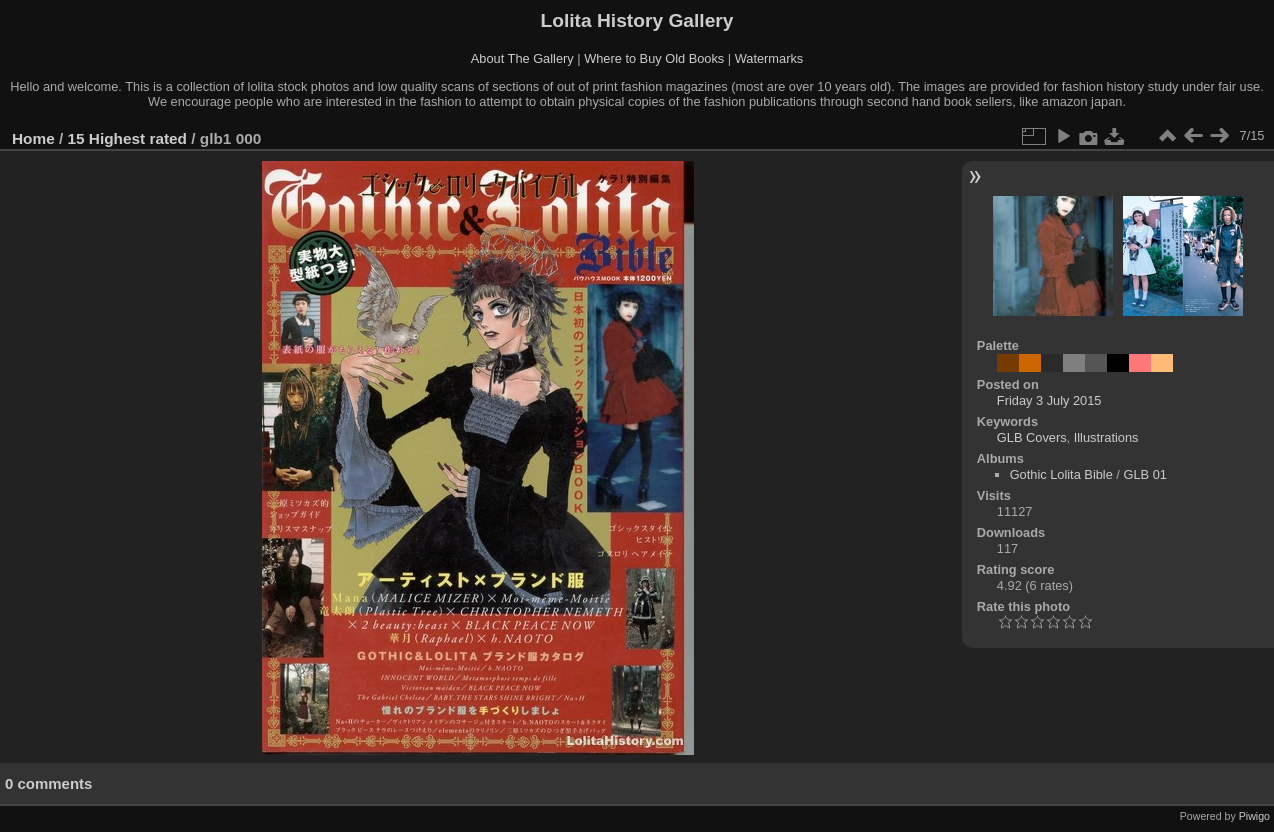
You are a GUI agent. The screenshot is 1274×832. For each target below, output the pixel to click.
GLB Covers (1032, 437)
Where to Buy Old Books (654, 58)
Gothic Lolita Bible (1061, 474)
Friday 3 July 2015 (1049, 400)
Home (33, 138)
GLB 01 (1144, 474)
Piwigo (1254, 816)
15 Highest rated (128, 138)
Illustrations (1106, 437)
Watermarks (769, 58)
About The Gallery (522, 58)
